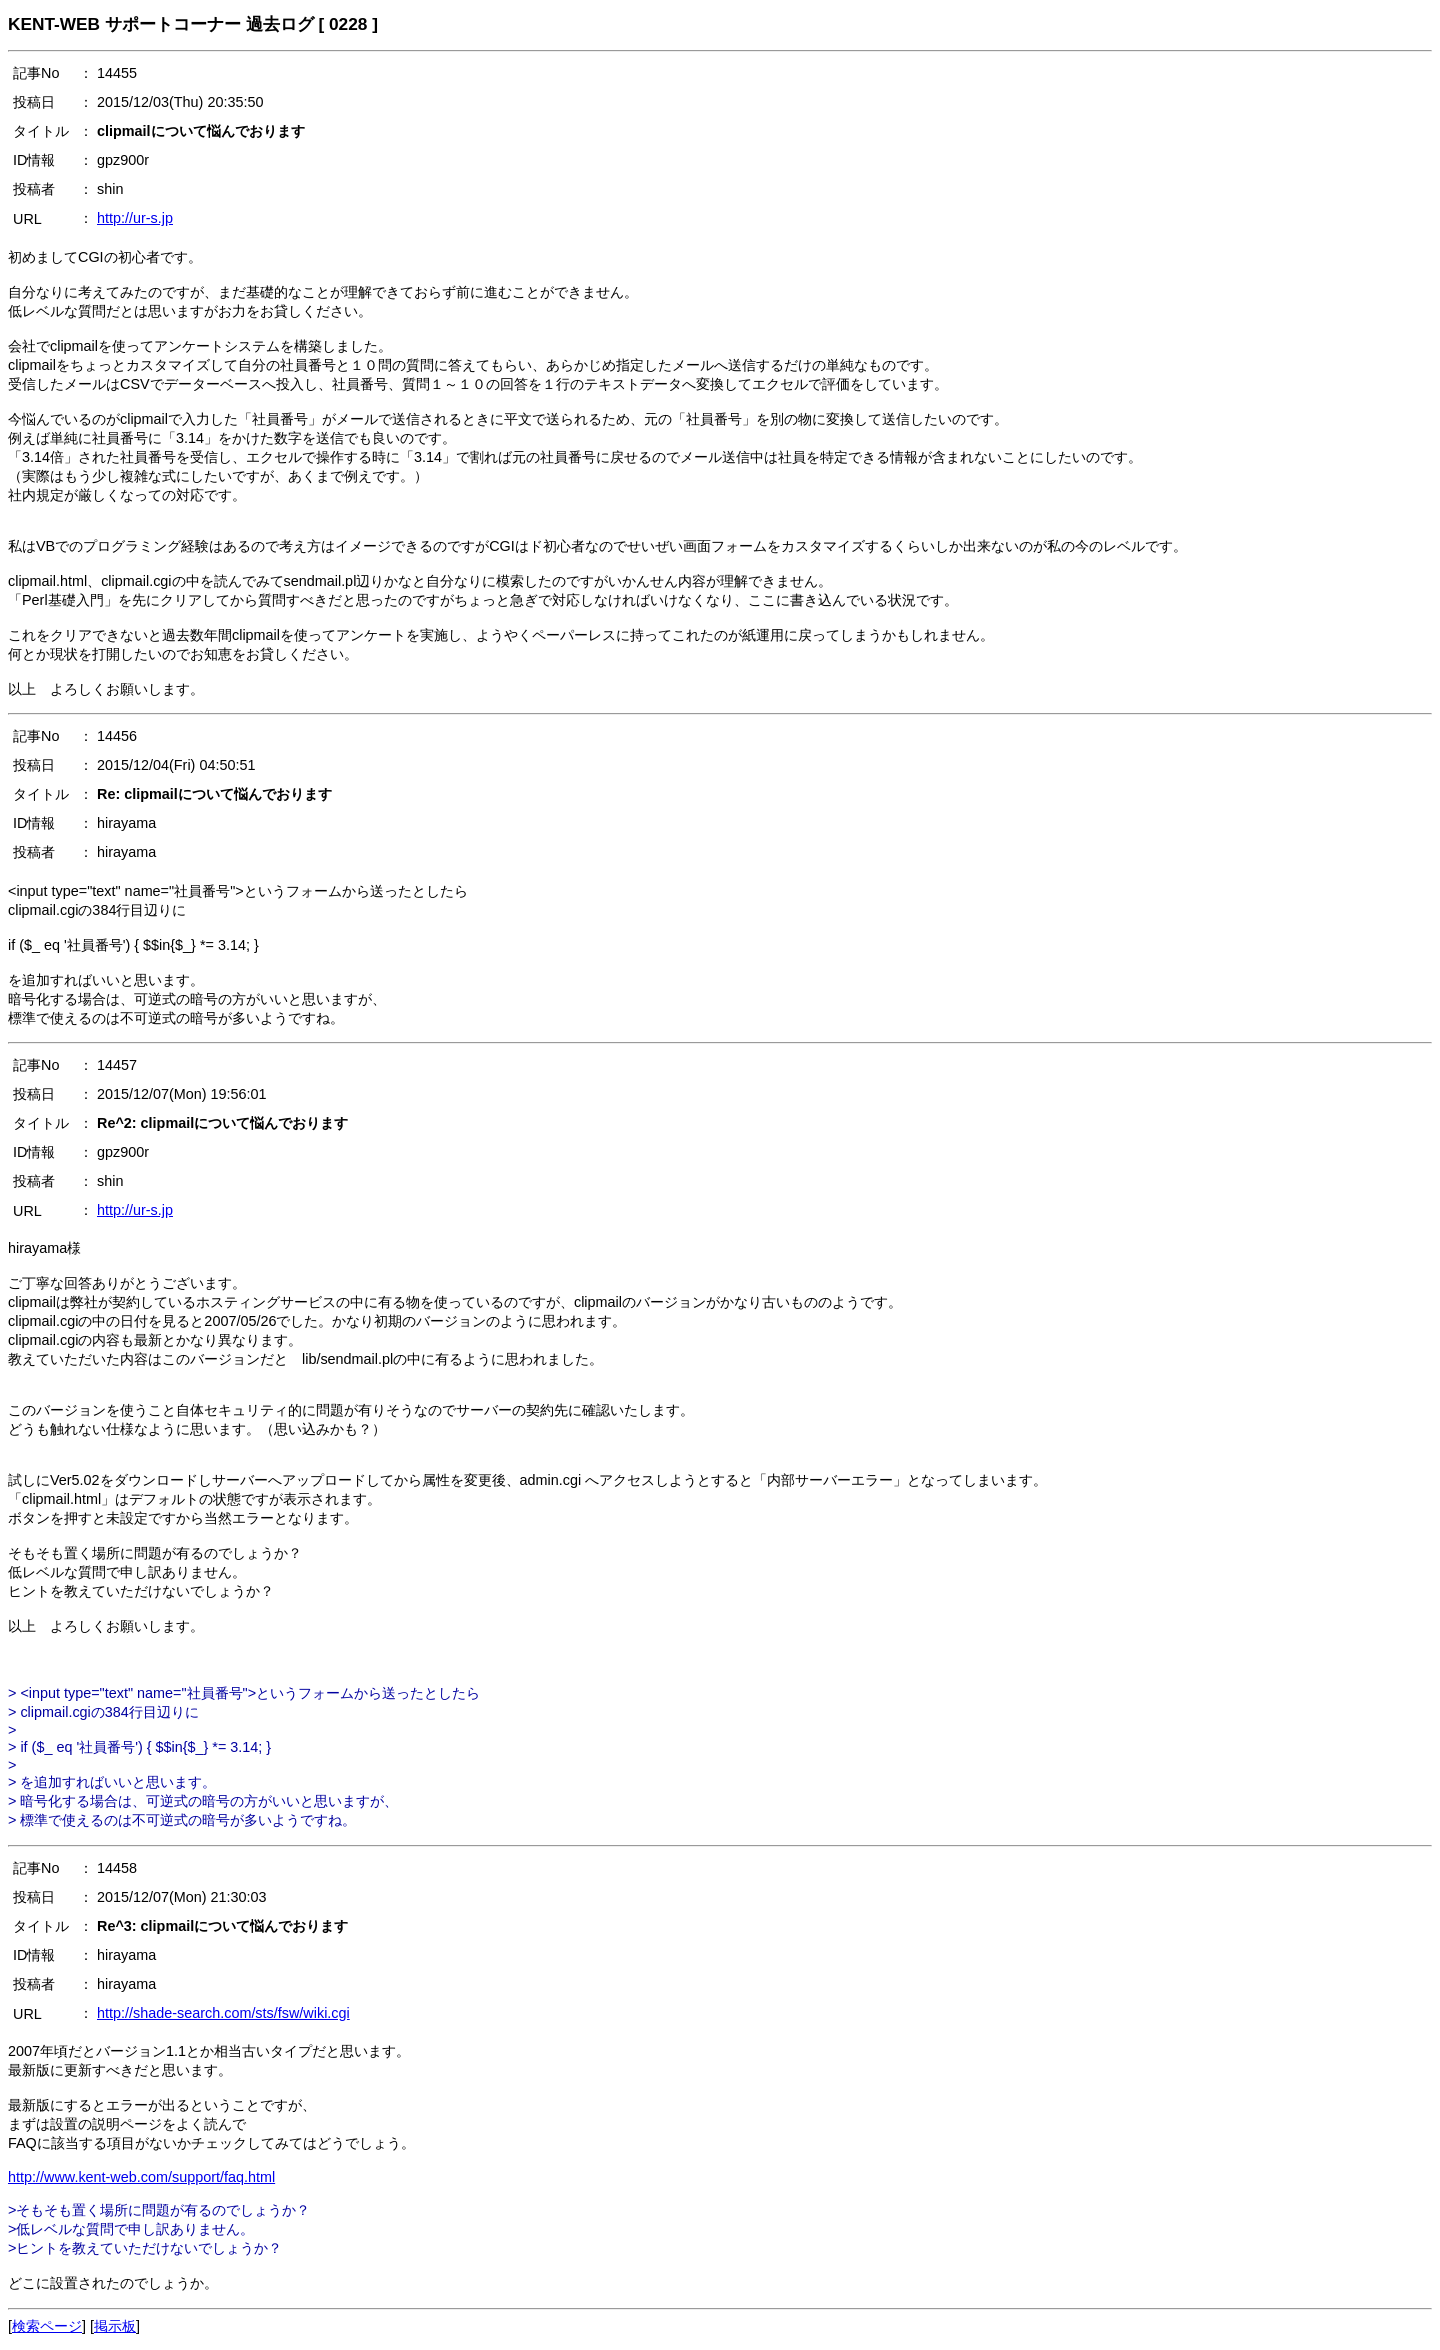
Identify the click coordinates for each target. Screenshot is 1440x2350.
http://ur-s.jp (135, 218)
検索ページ (47, 2326)
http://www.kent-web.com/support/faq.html (141, 2177)
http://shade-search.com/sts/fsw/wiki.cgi (223, 2013)
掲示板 (115, 2326)
